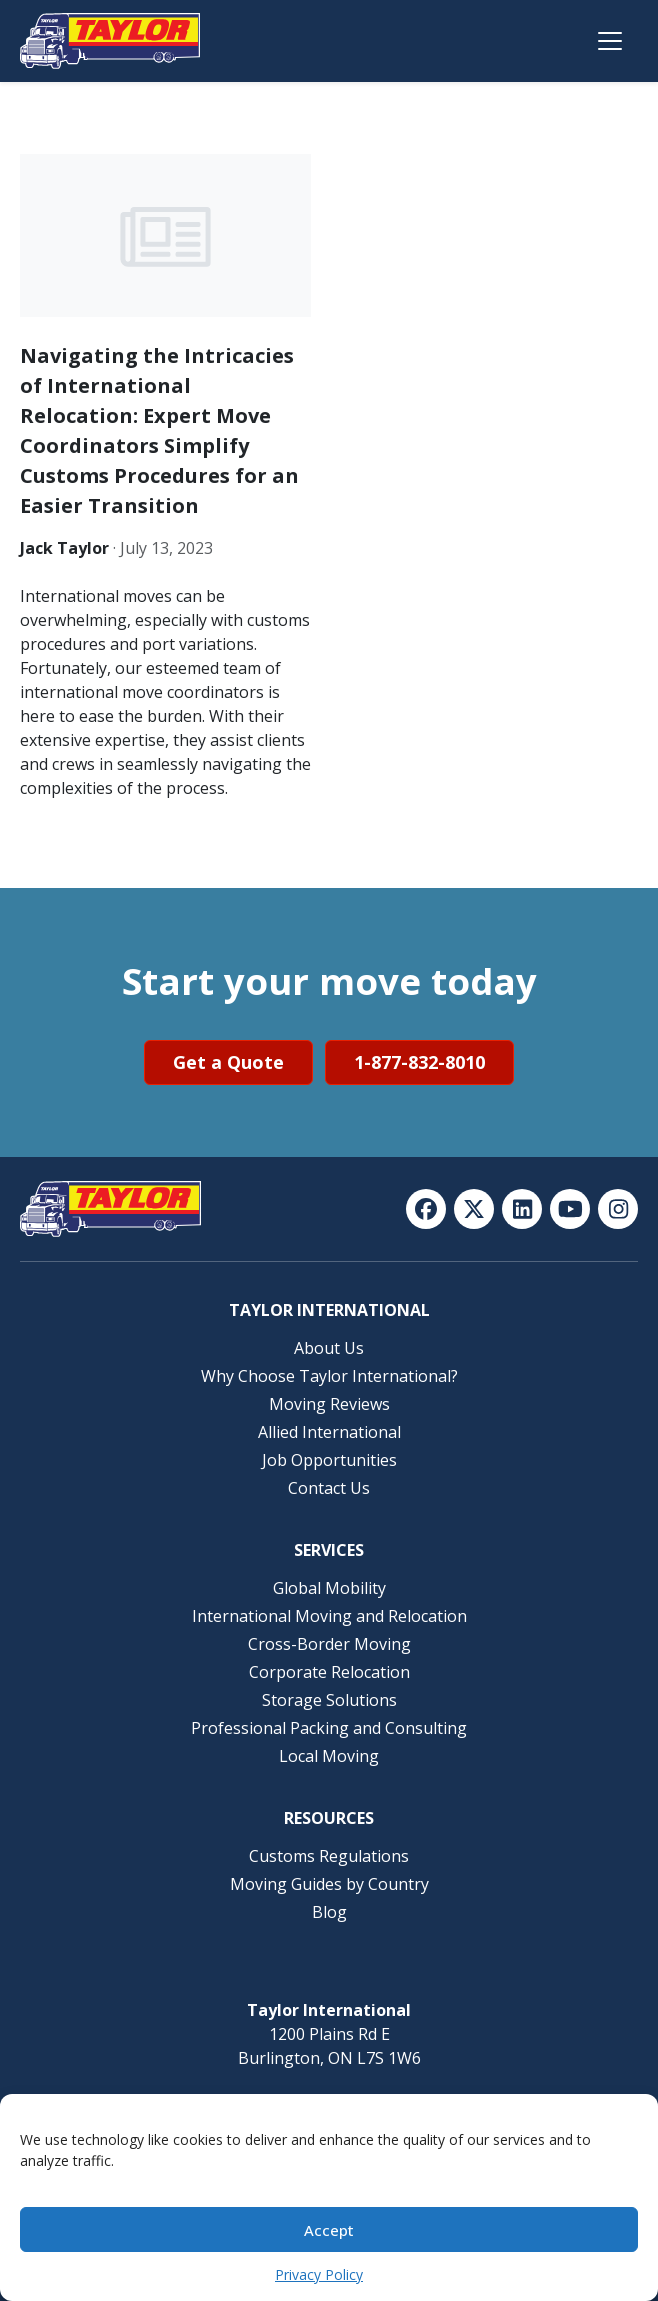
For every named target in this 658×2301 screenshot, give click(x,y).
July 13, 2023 (166, 548)
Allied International (329, 1432)
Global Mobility (329, 1588)
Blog (329, 1912)
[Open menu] (610, 41)
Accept (329, 2230)
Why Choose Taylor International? (329, 1376)
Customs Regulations (329, 1856)
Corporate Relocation (329, 1672)
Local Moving (329, 1756)
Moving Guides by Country (329, 1884)
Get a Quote (228, 1062)
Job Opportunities (329, 1460)
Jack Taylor (64, 548)
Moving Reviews (329, 1404)
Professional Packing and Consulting (329, 1728)
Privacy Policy (319, 2274)
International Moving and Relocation (329, 1616)
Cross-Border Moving (329, 1644)
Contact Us (329, 1488)
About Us (329, 1348)
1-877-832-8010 (419, 1062)
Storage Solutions (329, 1700)
